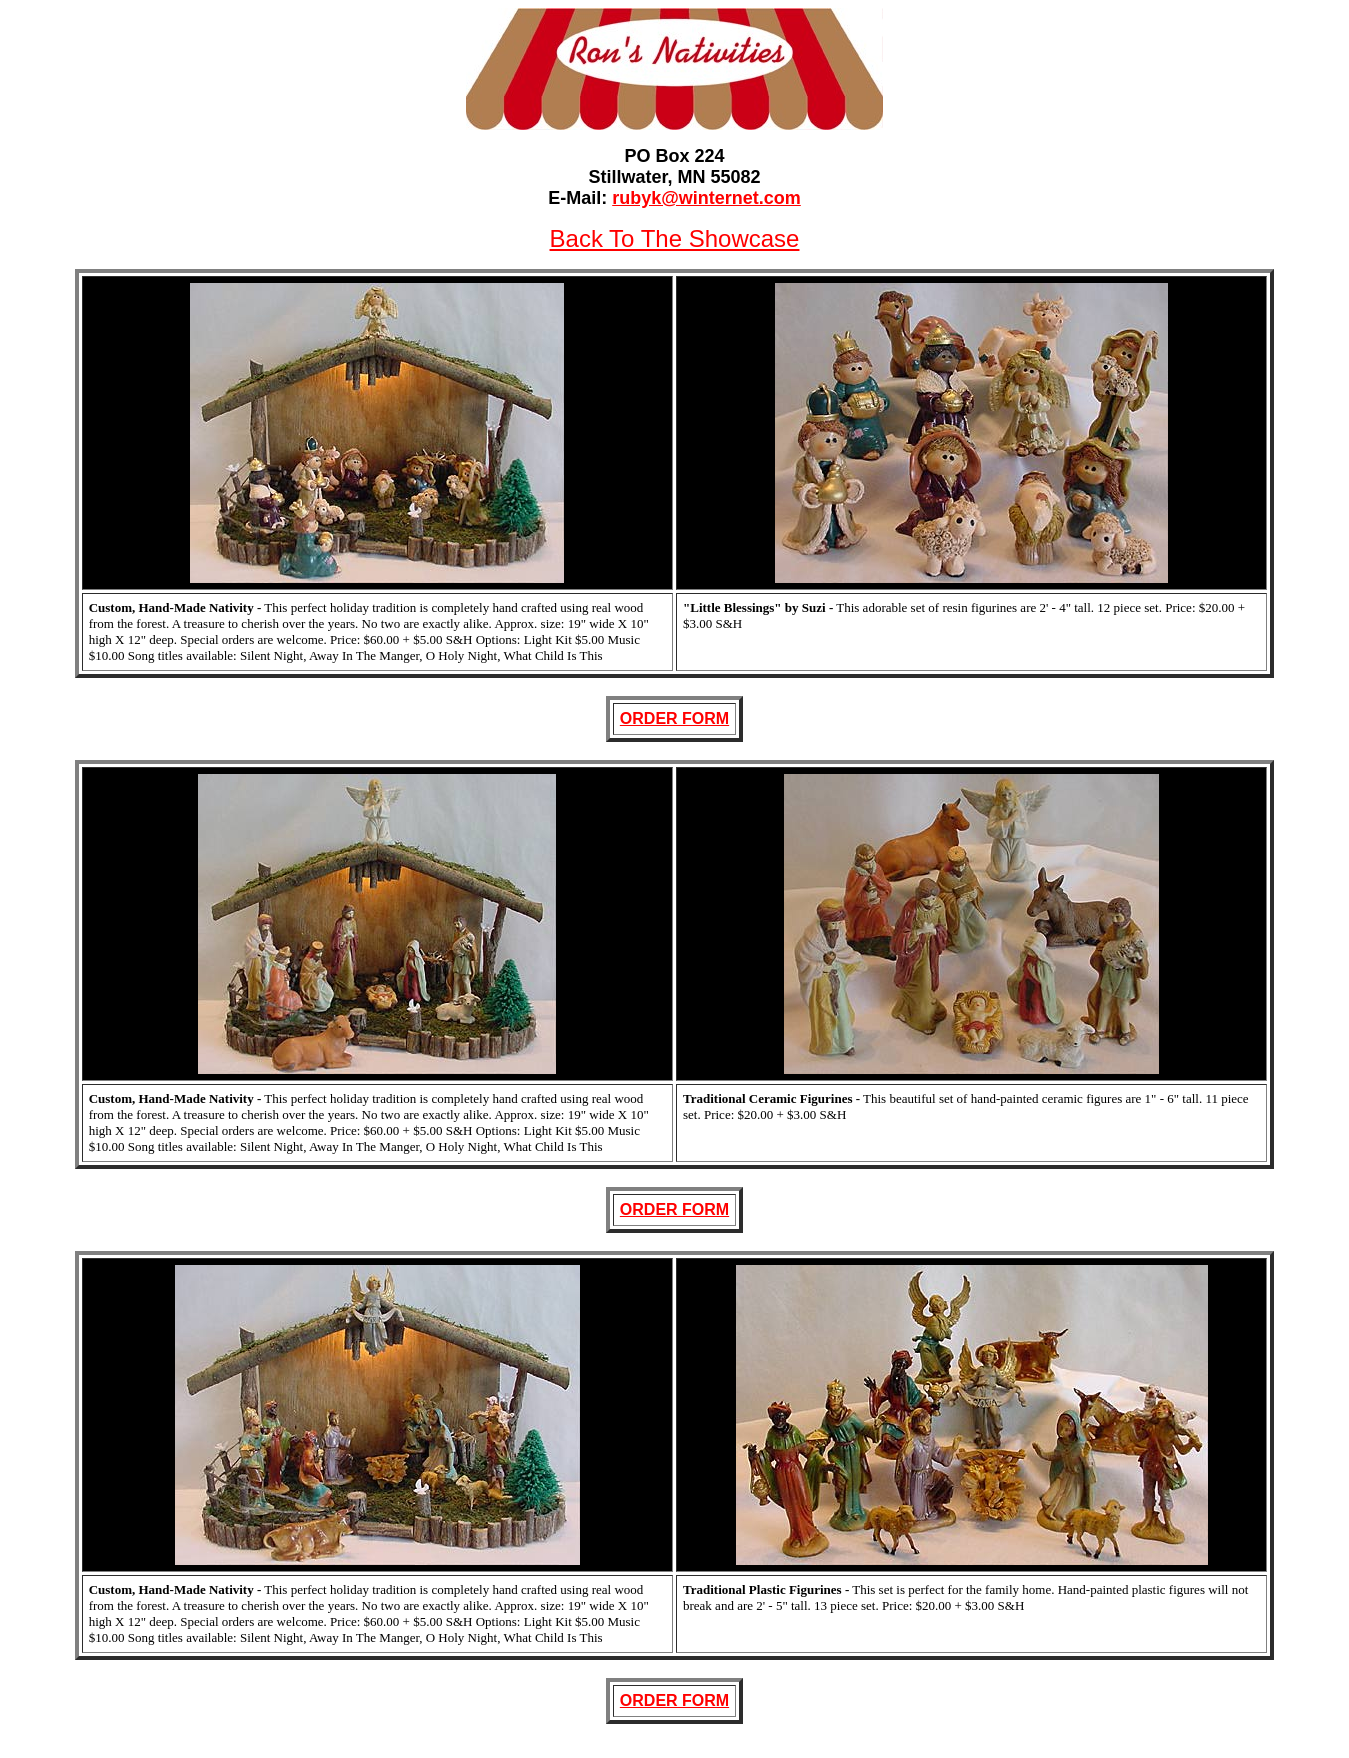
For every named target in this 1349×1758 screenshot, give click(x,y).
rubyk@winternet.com (706, 198)
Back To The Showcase (675, 238)
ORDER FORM (674, 718)
